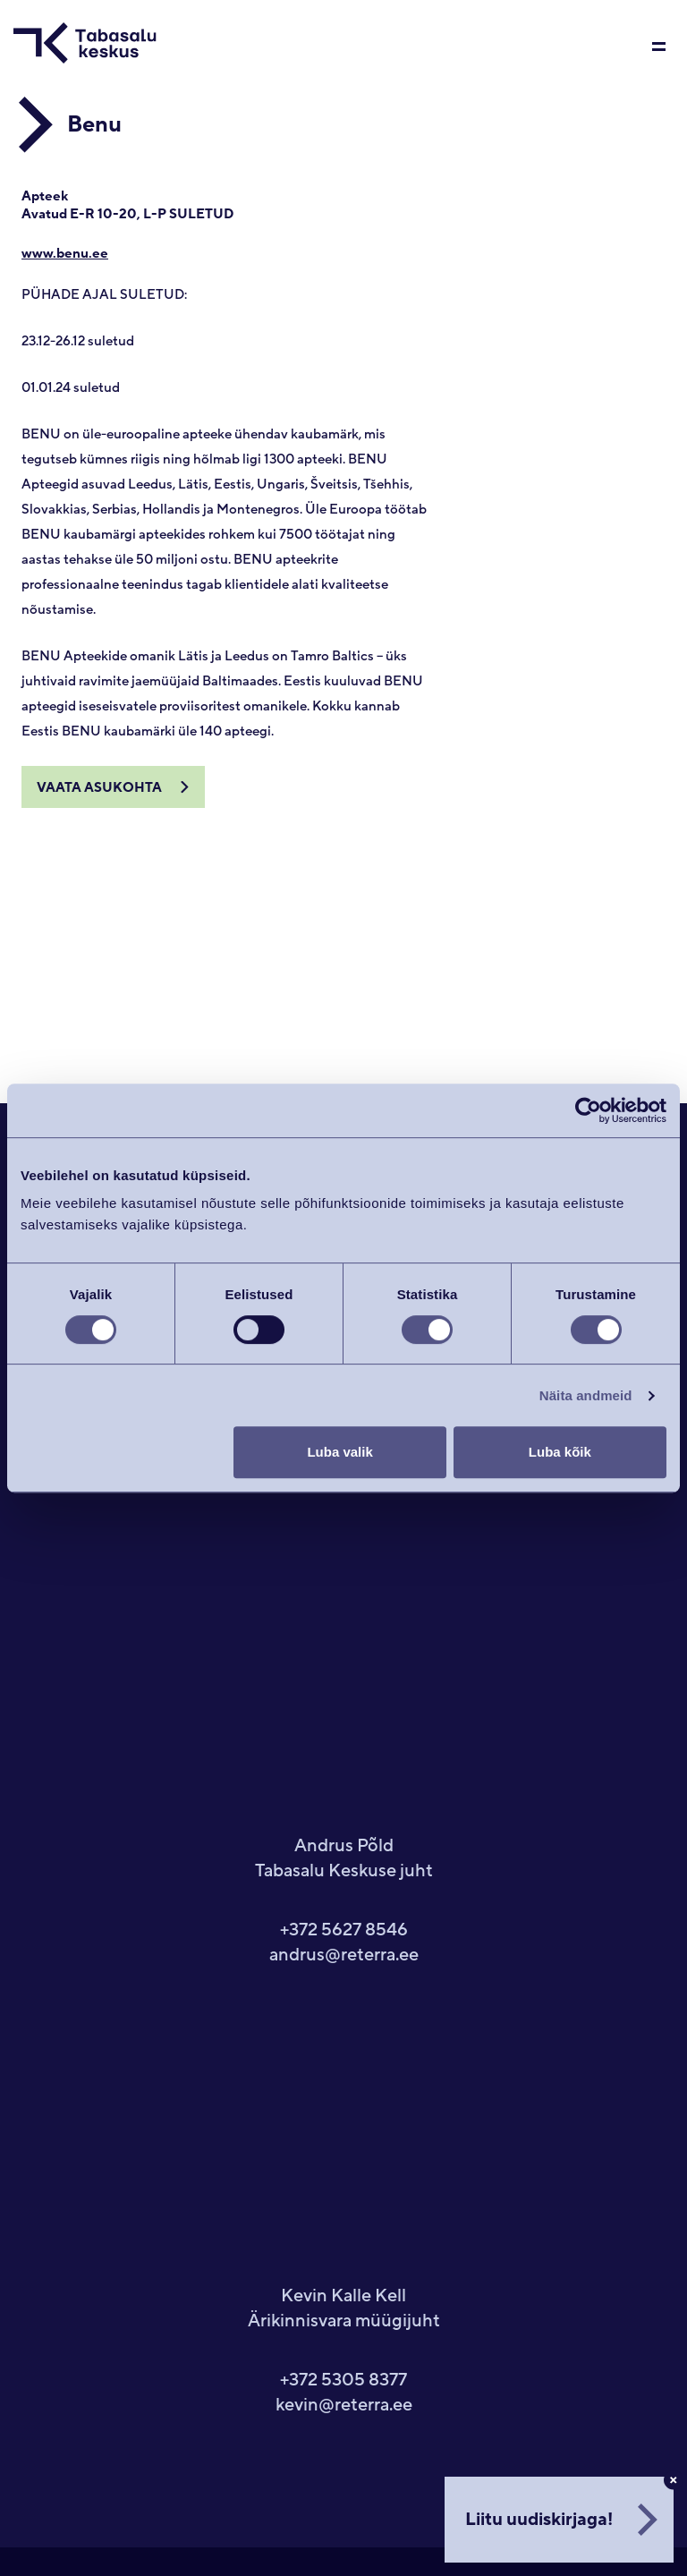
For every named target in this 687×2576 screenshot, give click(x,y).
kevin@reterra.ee (344, 2405)
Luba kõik (560, 1451)
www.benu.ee (64, 253)
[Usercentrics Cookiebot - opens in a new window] (588, 1110)
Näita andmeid (585, 1395)
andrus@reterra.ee (344, 1955)
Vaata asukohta (99, 787)
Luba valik (339, 1451)
